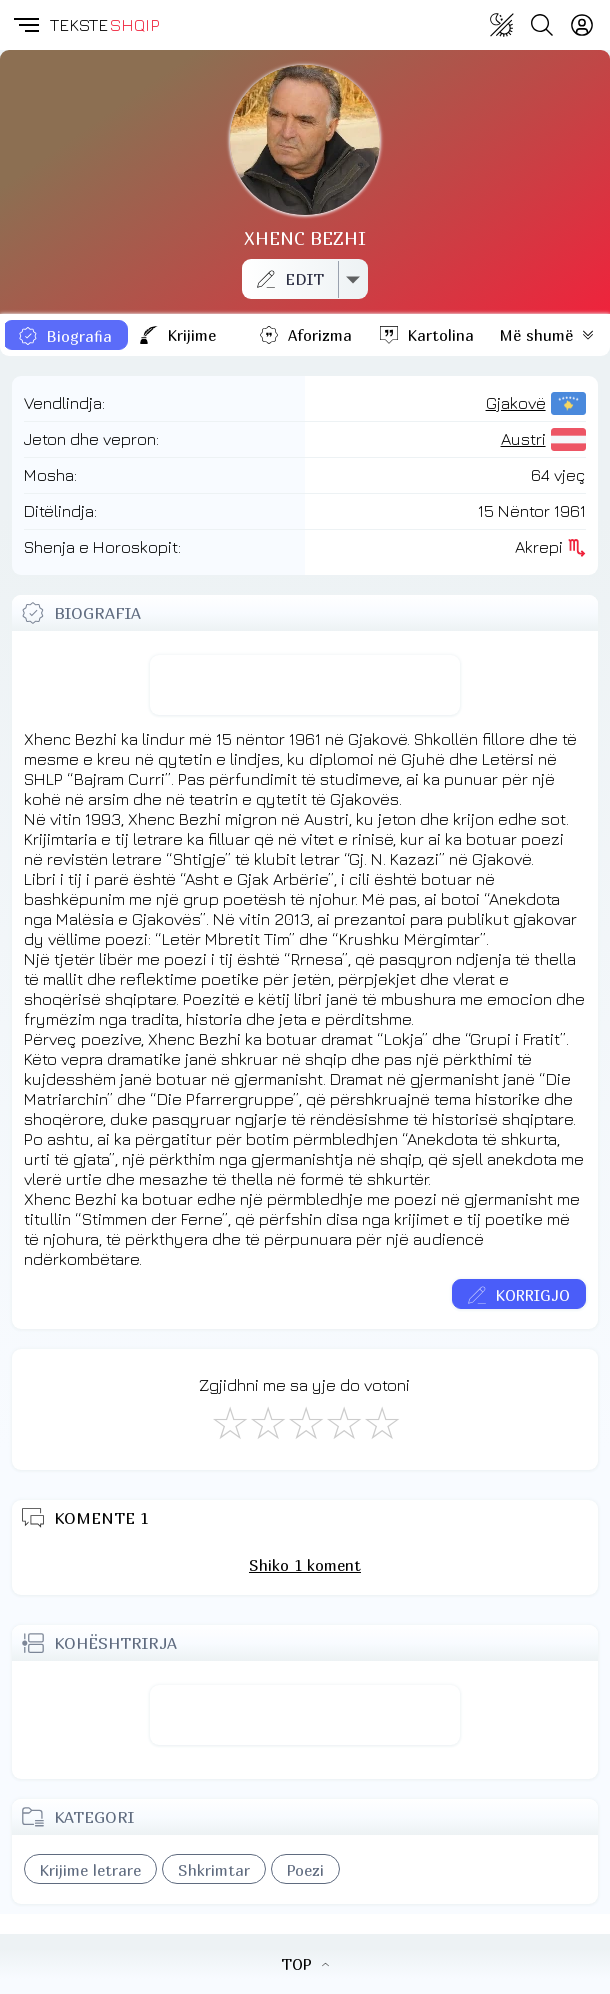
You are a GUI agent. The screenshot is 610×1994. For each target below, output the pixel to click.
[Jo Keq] (267, 1422)
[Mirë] (305, 1422)
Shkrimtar (214, 1870)
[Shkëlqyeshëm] (381, 1422)
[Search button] (542, 25)
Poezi (305, 1870)
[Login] (582, 25)
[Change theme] (502, 25)
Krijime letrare (90, 1870)
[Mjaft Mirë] (343, 1422)
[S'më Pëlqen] (229, 1422)
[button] (25, 25)
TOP (305, 1964)
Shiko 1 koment (305, 1565)
